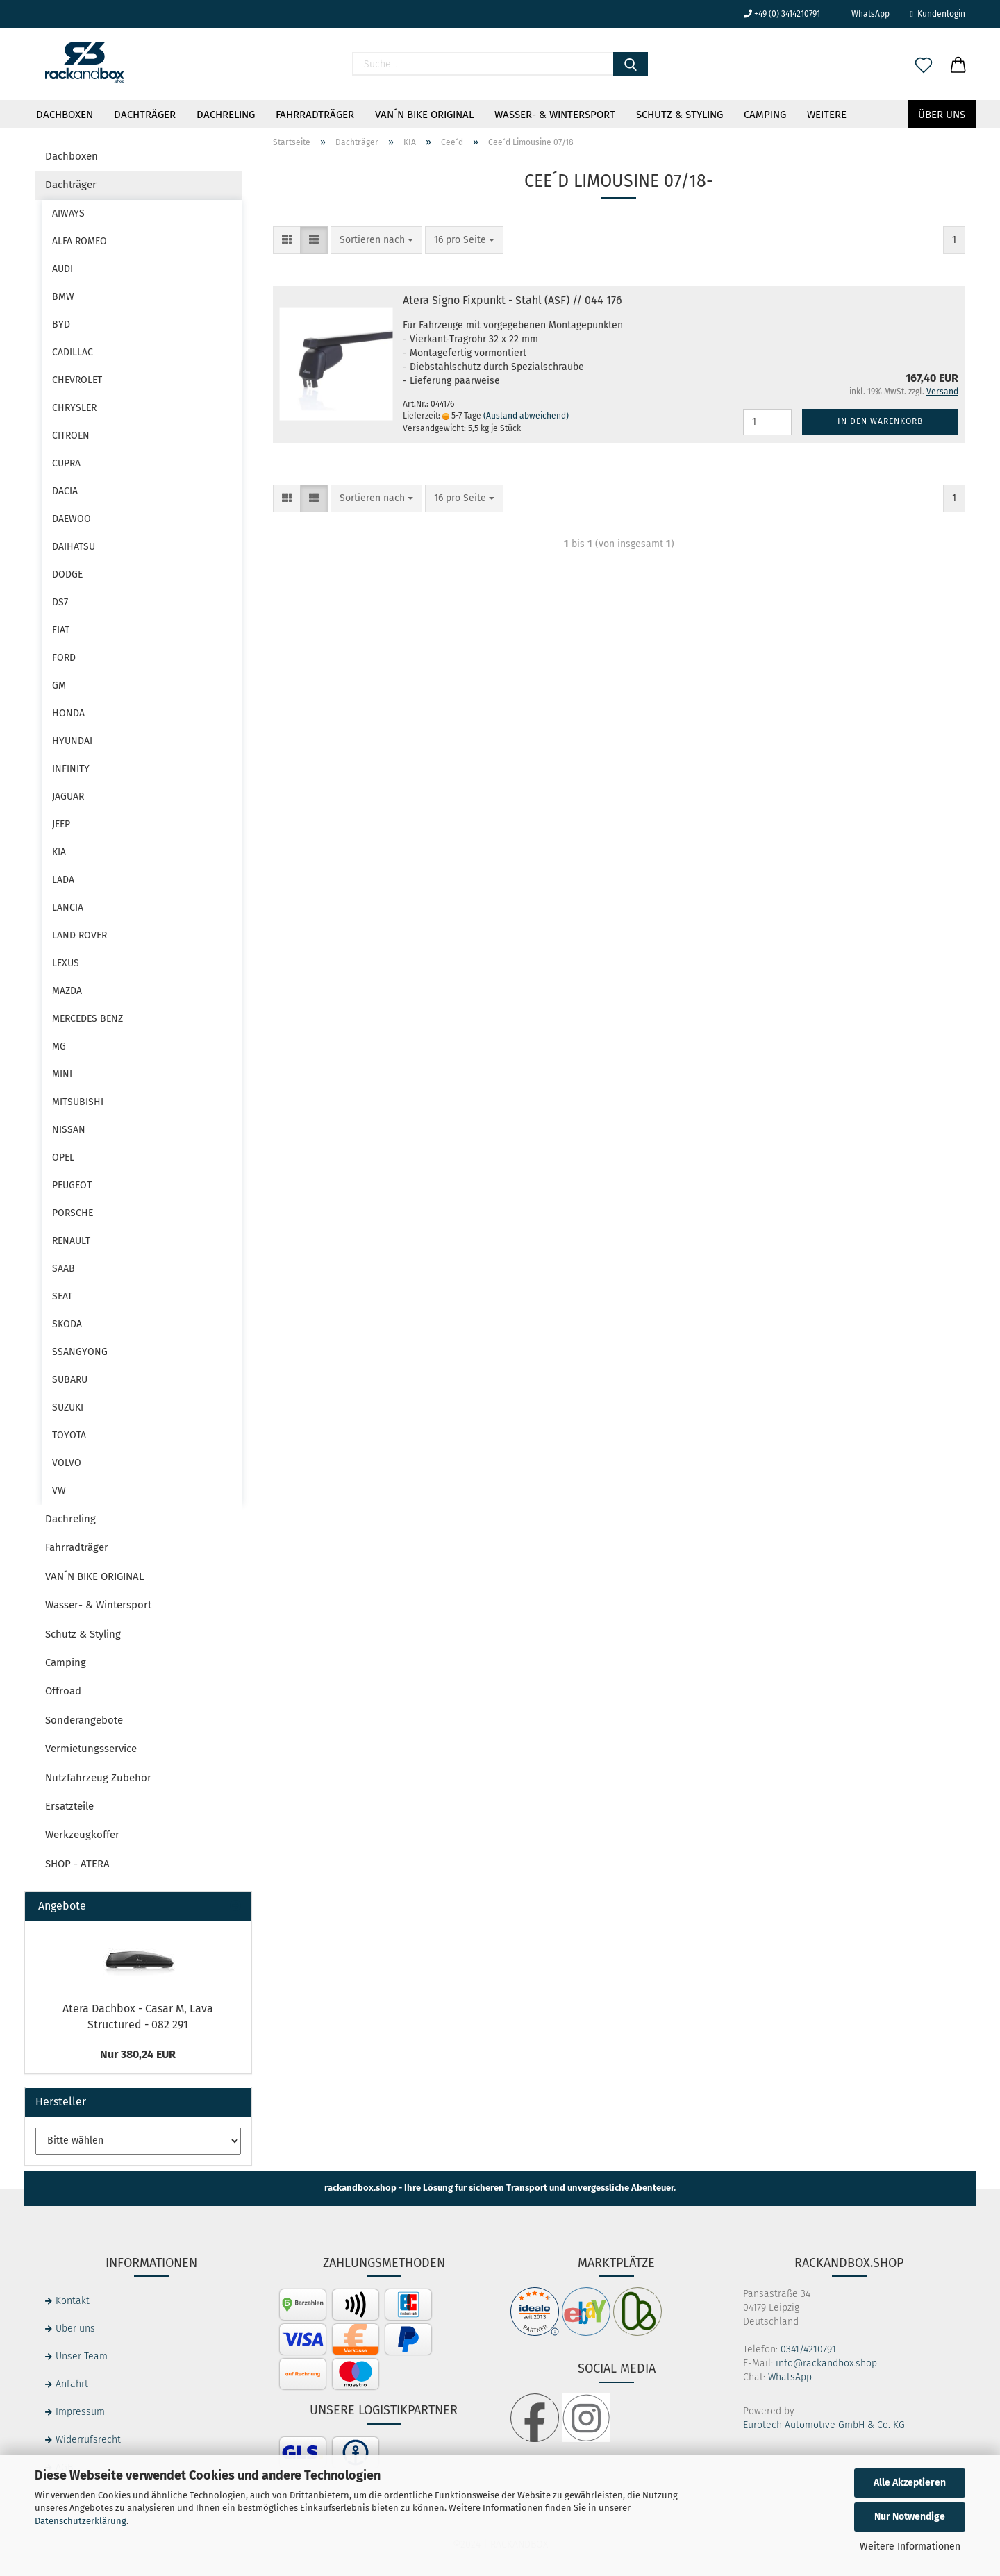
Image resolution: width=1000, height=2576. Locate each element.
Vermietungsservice (91, 1748)
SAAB (63, 1268)
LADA (63, 880)
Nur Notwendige (909, 2517)
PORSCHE (72, 1213)
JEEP (61, 824)
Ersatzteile (69, 1806)
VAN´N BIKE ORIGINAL (424, 114)
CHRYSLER (74, 408)
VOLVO (66, 1463)
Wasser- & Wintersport (554, 114)
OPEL (63, 1157)
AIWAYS (68, 213)
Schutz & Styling (679, 114)
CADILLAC (72, 352)
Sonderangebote (84, 1720)
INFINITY (71, 769)
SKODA (67, 1324)
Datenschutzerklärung (80, 2521)
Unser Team (82, 2356)
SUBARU (70, 1380)
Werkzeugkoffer (82, 1834)
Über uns (941, 114)
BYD (61, 324)
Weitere (827, 114)
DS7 (60, 602)
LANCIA (67, 908)
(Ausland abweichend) (526, 416)
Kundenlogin (937, 14)
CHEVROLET (77, 380)
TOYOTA (69, 1435)
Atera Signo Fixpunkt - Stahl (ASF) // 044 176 (512, 300)
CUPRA (66, 463)
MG (59, 1046)
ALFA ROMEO (79, 241)
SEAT (62, 1296)
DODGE (67, 574)
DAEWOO (71, 519)
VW (59, 1491)
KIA (59, 852)
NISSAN (68, 1130)
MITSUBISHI (77, 1102)
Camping (765, 114)
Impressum (80, 2412)
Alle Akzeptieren (910, 2483)
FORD (64, 658)
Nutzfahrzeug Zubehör (98, 1777)
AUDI (62, 269)
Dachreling (226, 114)
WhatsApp (865, 14)
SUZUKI (67, 1407)
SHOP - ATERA (77, 1864)
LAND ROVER (79, 935)
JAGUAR (68, 796)
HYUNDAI (72, 741)
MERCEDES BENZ (87, 1019)
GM (59, 685)
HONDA (68, 713)
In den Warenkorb (880, 421)
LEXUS (65, 963)
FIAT (60, 630)
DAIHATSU (73, 547)
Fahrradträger (315, 114)
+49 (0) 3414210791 (782, 14)
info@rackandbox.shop (826, 2363)
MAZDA (67, 991)
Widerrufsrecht (88, 2439)
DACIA (65, 491)
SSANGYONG (80, 1352)
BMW (63, 297)
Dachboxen (64, 114)
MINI (62, 1074)
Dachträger (145, 114)
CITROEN (71, 435)
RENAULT (71, 1241)
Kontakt (73, 2301)
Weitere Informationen (910, 2546)
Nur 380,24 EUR (138, 2054)
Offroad (63, 1691)
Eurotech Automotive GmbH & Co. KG (824, 2425)
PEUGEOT (72, 1185)
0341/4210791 (808, 2349)
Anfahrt (72, 2384)
